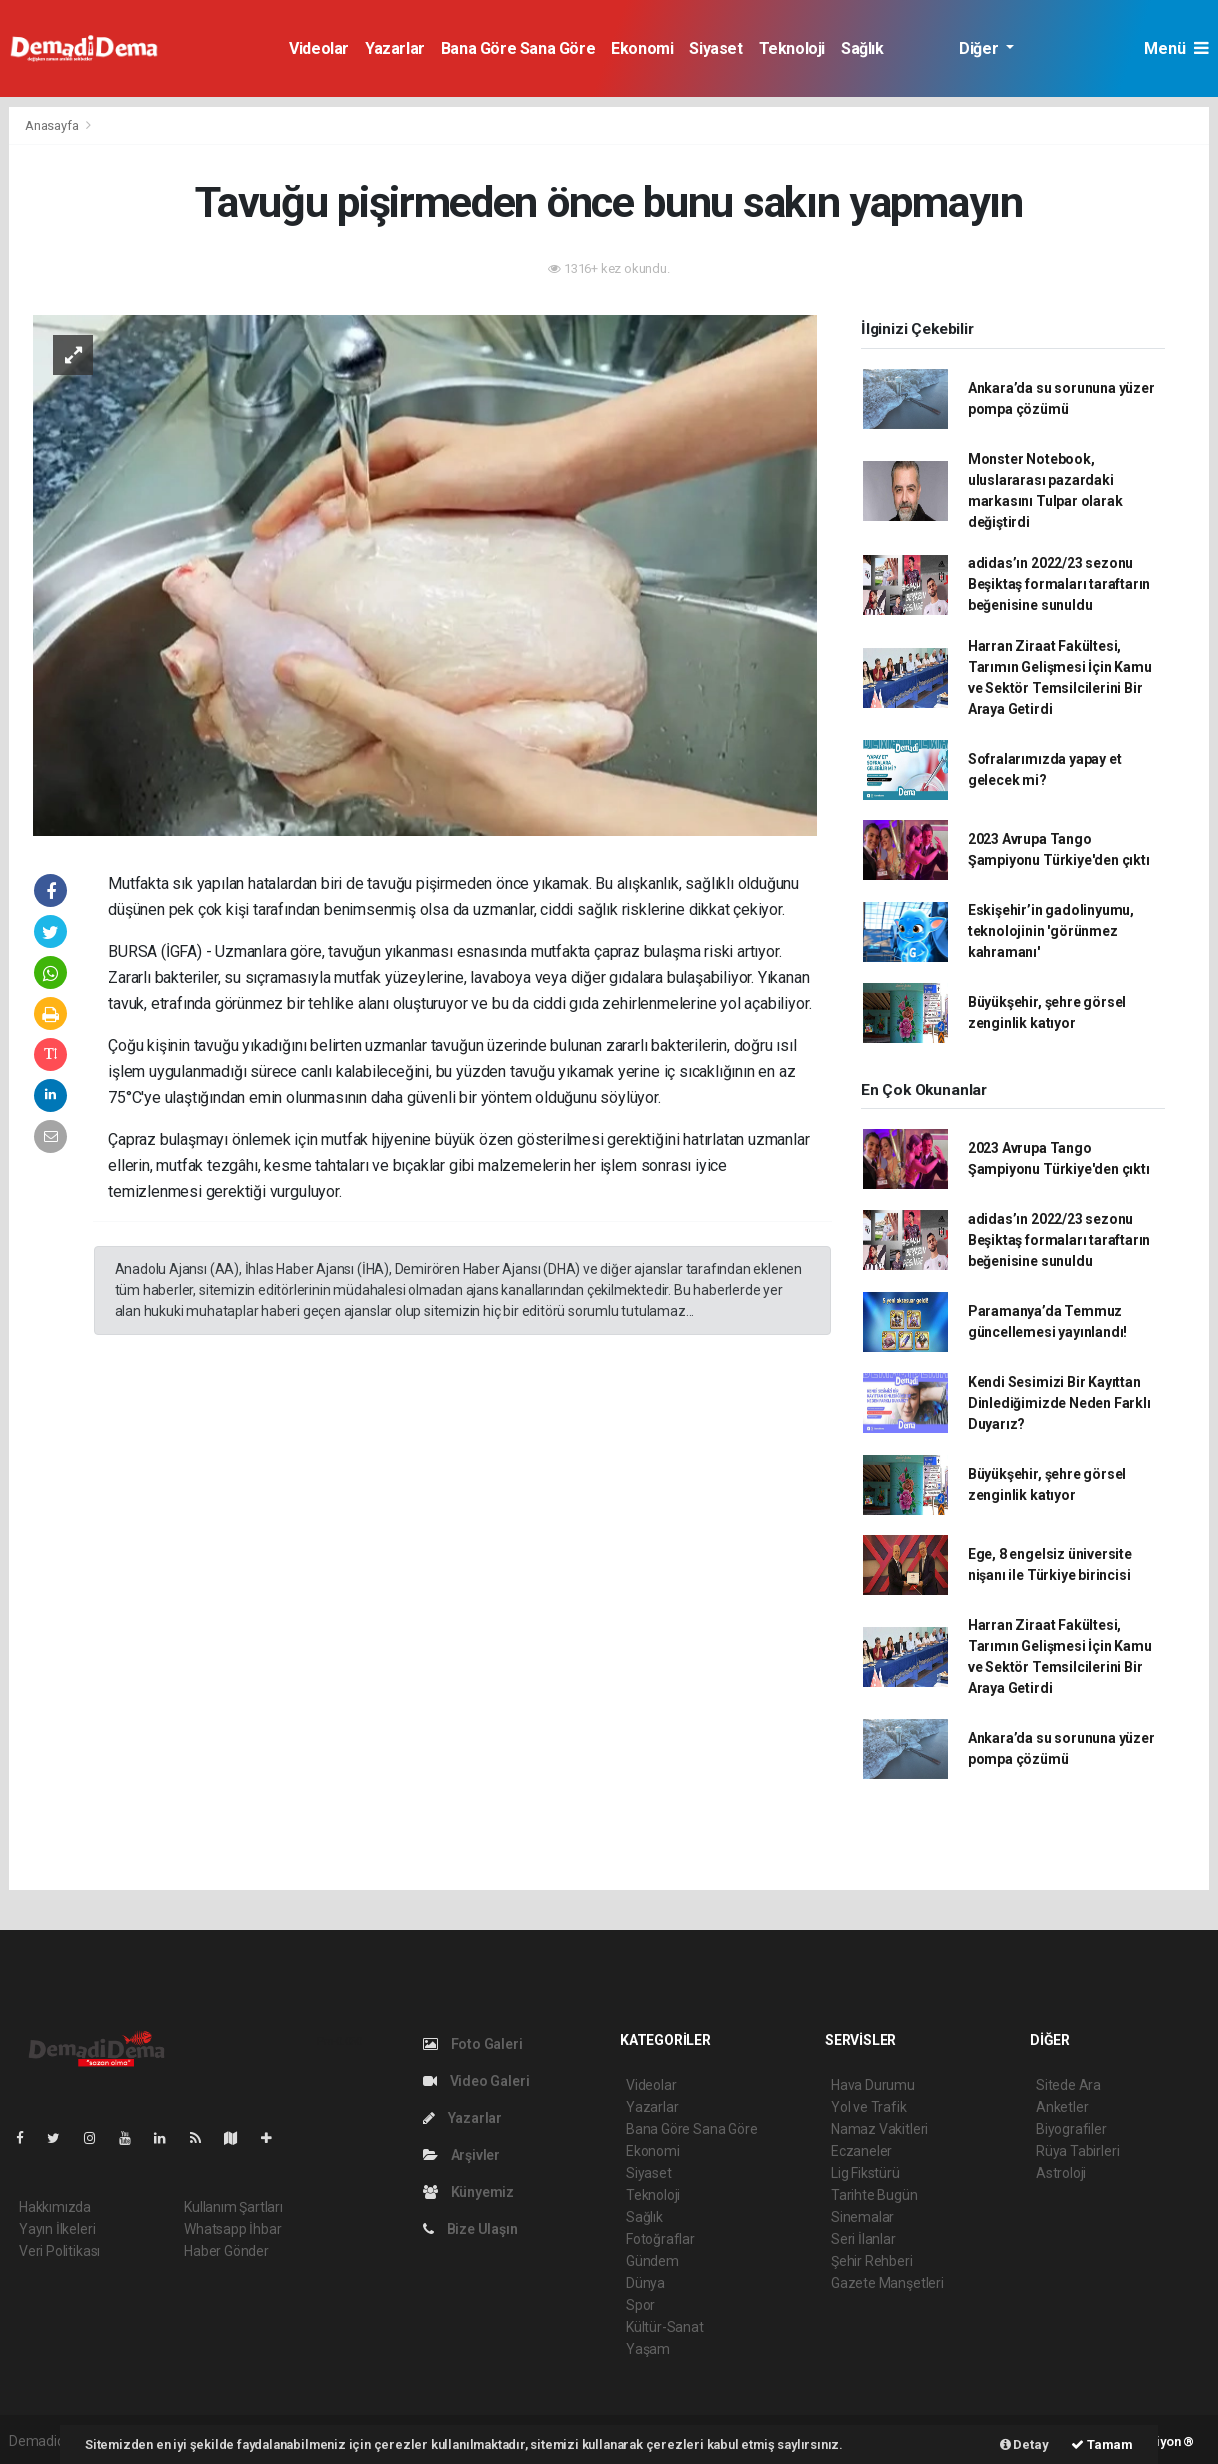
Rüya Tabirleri (1077, 2151)
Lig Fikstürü (865, 2173)
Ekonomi (642, 48)
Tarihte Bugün (874, 2195)
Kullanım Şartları (233, 2207)
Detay (1024, 2444)
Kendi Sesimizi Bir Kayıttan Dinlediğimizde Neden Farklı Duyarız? (1059, 1403)
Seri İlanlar (863, 2239)
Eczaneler (861, 2151)
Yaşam (648, 2349)
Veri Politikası (59, 2251)
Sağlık (862, 48)
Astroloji (1061, 2173)
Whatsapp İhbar (232, 2229)
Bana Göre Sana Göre (518, 48)
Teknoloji (792, 48)
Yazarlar (395, 48)
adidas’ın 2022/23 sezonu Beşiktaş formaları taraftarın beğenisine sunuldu (1059, 584)
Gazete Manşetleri (887, 2283)
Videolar (319, 48)
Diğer (980, 48)
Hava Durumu (873, 2085)
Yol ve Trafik (869, 2107)
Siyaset (715, 48)
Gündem (652, 2261)
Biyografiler (1071, 2129)
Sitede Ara (1068, 2085)
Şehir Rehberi (872, 2261)
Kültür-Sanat (665, 2327)
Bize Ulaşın (470, 2229)
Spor (640, 2305)
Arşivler (461, 2155)
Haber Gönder (226, 2251)
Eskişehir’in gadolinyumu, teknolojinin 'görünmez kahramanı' (1051, 931)
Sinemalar (862, 2217)
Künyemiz (468, 2192)
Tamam (1102, 2444)
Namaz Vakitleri (879, 2129)
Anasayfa (53, 125)
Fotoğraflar (660, 2239)
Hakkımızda (55, 2207)
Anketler (1062, 2107)
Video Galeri (476, 2081)
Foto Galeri (473, 2044)
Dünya (645, 2283)
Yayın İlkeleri (57, 2229)
